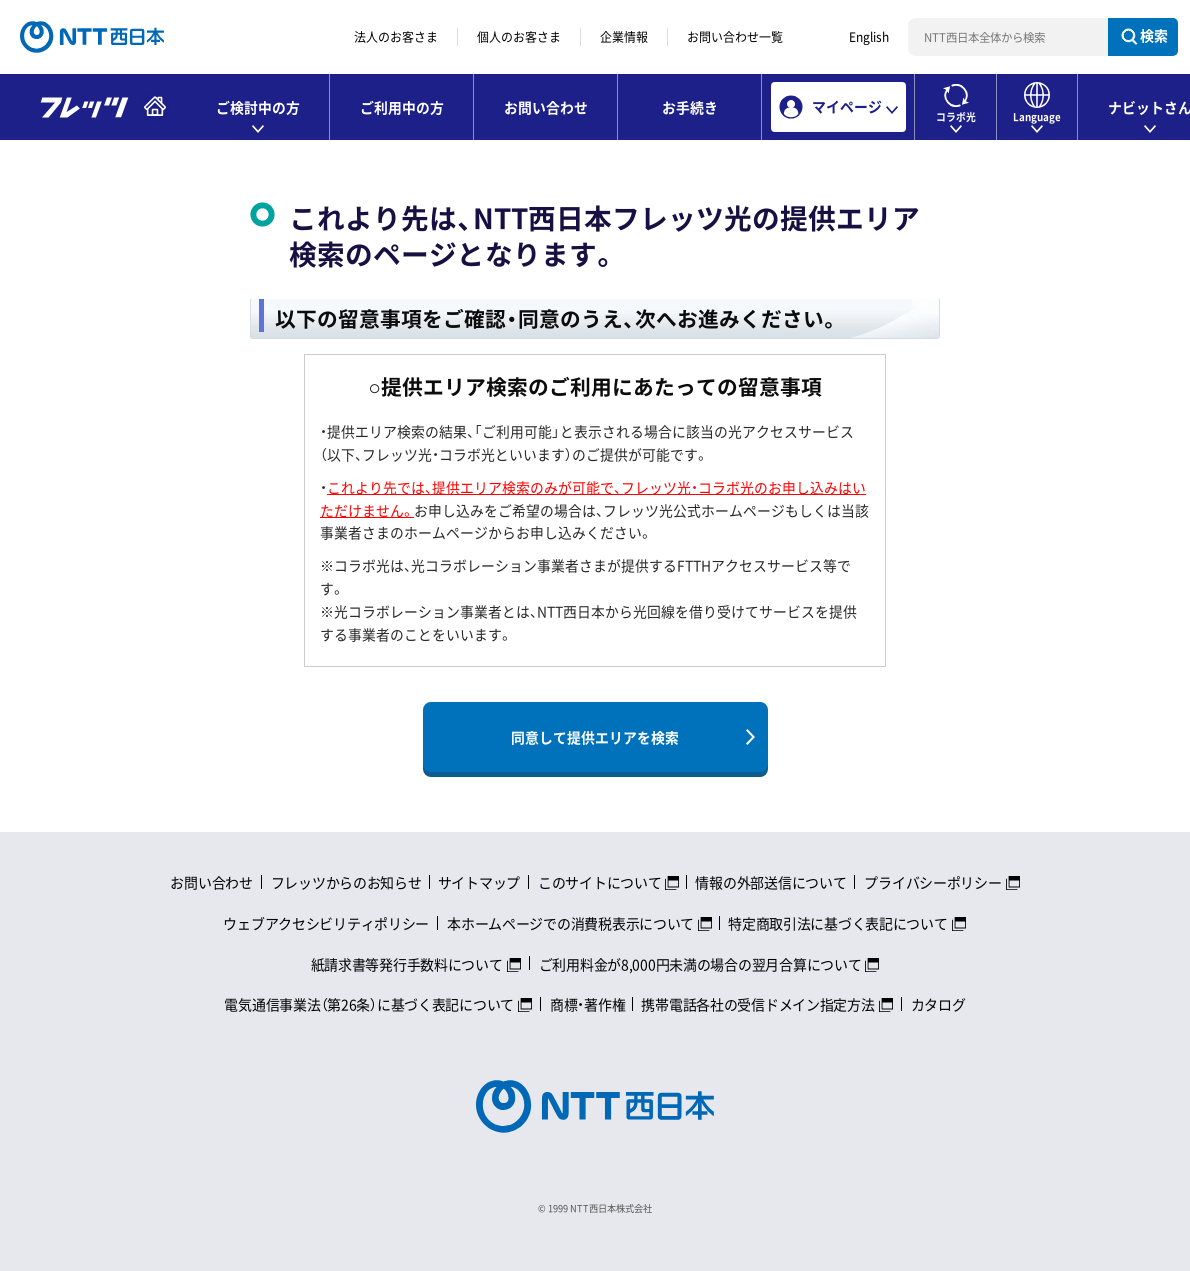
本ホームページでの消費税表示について (570, 923)
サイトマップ (479, 882)
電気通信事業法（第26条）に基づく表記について (369, 1004)
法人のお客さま (396, 37)
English (869, 37)
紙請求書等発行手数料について (407, 964)
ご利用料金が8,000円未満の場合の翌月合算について (700, 964)
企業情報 (624, 37)
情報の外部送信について (770, 882)
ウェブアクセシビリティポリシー (326, 923)
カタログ (938, 1004)
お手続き (690, 107)
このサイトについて (599, 882)
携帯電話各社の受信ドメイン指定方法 (757, 1004)
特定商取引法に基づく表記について (838, 923)
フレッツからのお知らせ (346, 882)
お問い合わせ (546, 107)
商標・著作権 (587, 1004)
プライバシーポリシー (932, 882)
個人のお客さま (519, 37)
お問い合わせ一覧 (735, 37)
